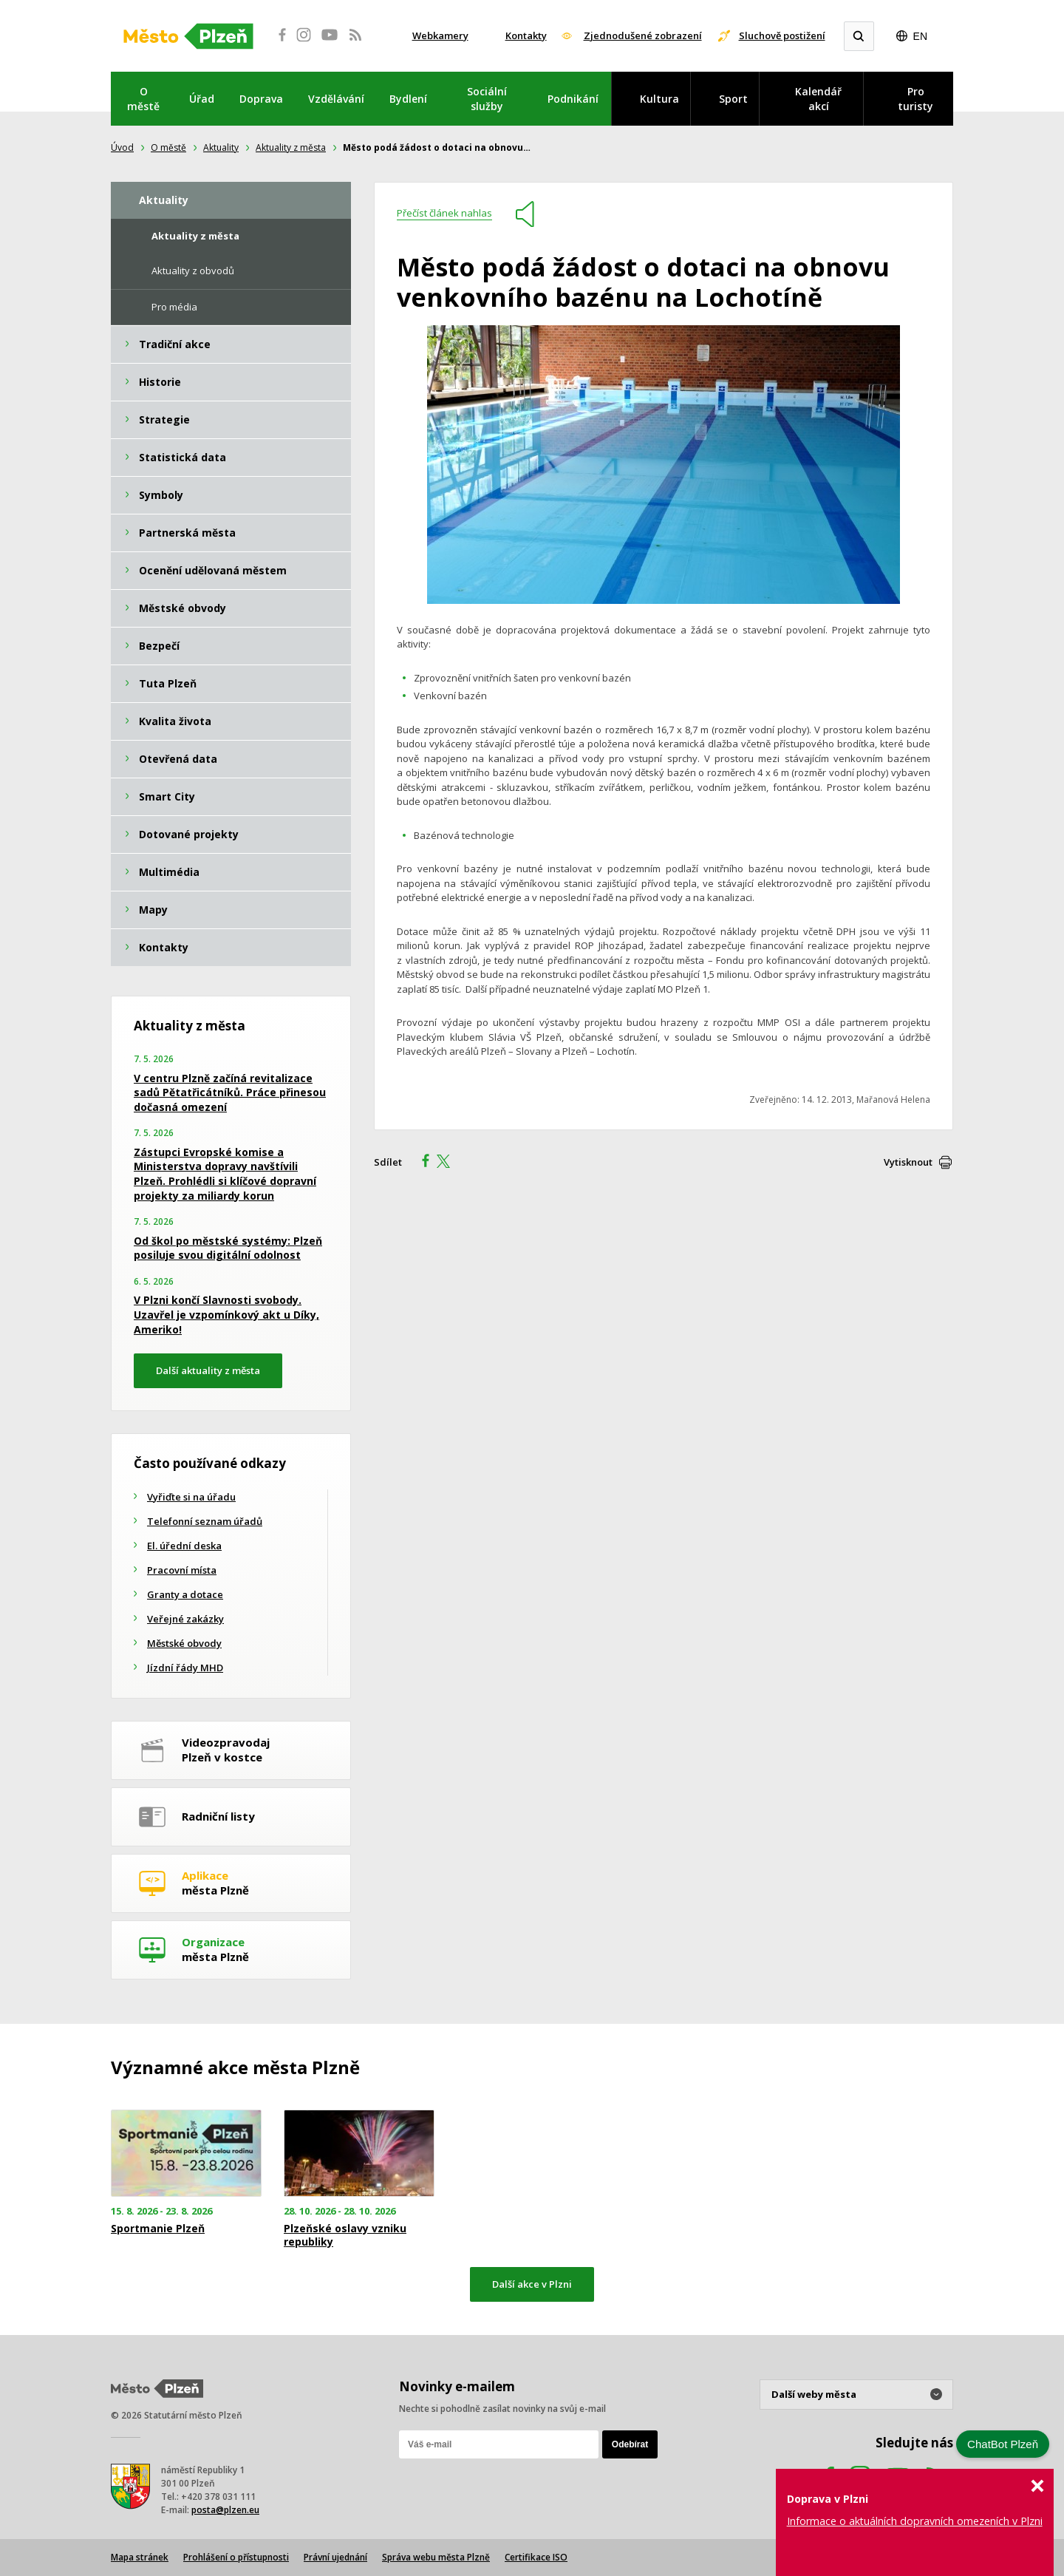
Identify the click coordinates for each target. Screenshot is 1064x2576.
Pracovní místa (181, 1570)
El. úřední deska (184, 1545)
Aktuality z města (291, 147)
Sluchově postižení (782, 35)
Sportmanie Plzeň (158, 2228)
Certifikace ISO (536, 2557)
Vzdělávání (336, 99)
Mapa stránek (139, 2557)
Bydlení (408, 99)
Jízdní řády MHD (185, 1667)
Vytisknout (908, 1162)
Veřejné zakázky (185, 1618)
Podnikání (573, 99)
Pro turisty (915, 98)
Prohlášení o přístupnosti (236, 2557)
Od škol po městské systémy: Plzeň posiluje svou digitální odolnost (228, 1248)
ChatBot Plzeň (1002, 2444)
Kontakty (526, 35)
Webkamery (440, 35)
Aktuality (221, 147)
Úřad (201, 99)
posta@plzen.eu (225, 2510)
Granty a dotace (185, 1594)
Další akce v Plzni (532, 2284)
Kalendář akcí (818, 98)
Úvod (122, 147)
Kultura (659, 99)
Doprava (261, 99)
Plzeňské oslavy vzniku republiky (345, 2235)
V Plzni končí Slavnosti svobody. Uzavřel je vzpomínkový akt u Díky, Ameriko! (226, 1314)
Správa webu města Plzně (436, 2557)
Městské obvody (184, 1643)
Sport (733, 99)
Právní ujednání (335, 2557)
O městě (143, 98)
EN (920, 36)
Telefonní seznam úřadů (204, 1521)
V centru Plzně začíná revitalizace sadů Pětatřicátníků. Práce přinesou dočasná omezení (230, 1092)
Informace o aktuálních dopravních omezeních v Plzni (915, 2521)
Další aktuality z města (208, 1370)
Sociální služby (487, 98)
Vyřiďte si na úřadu (191, 1496)
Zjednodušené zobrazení (643, 35)
